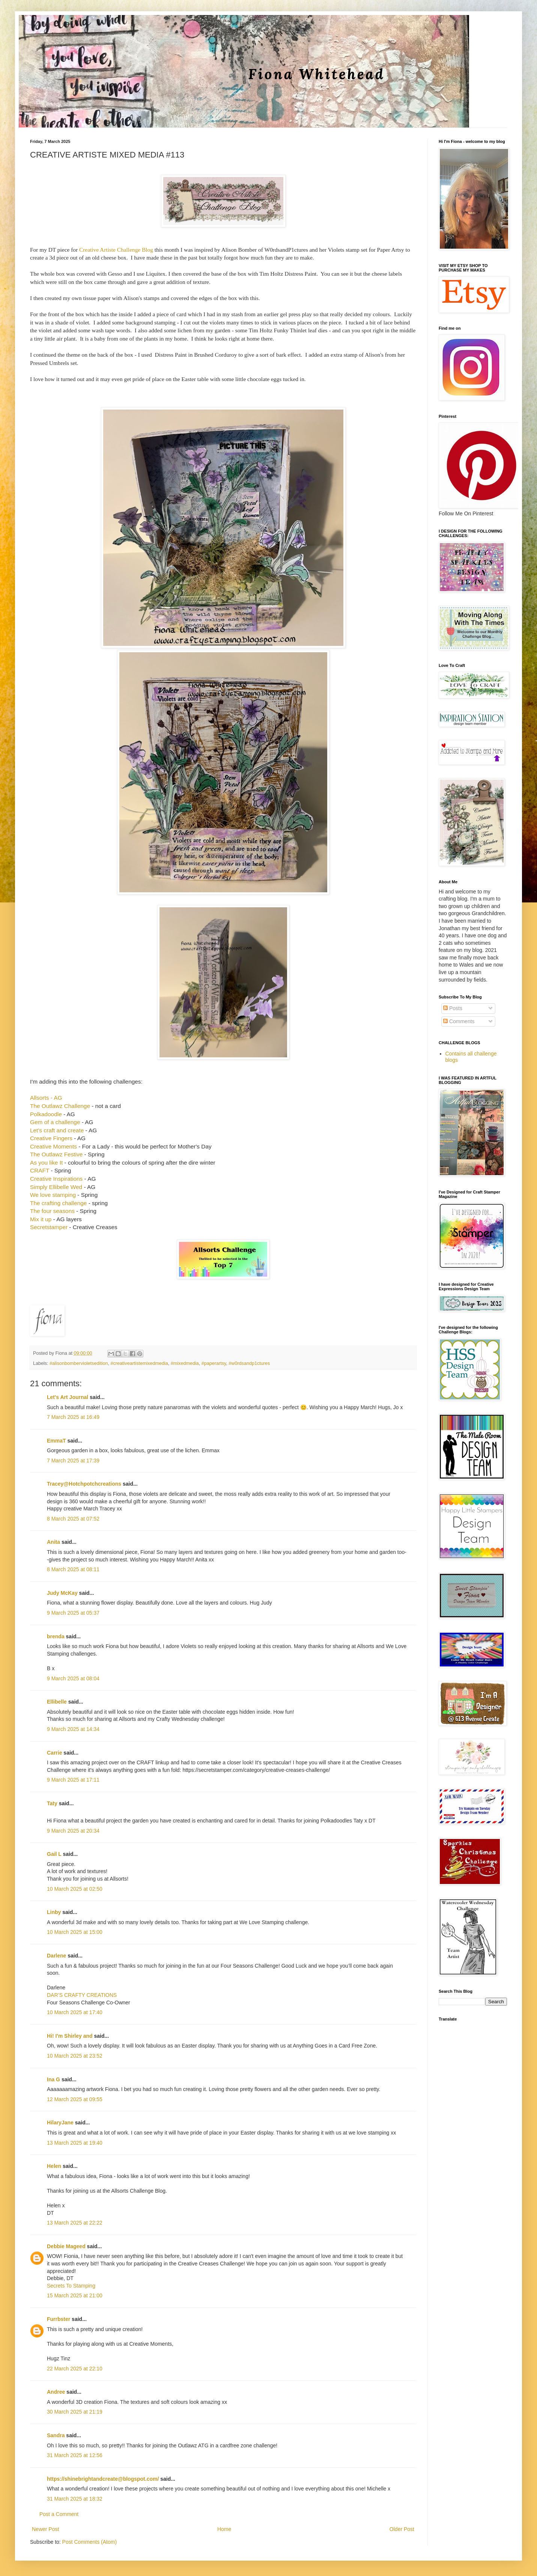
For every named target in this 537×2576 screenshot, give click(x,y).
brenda (56, 1636)
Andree (56, 2392)
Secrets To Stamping (71, 2286)
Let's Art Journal (67, 1397)
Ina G (53, 2079)
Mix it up (40, 1219)
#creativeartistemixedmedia (139, 1363)
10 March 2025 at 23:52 (74, 2056)
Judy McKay (62, 1593)
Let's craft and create (57, 1130)
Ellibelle (57, 1702)
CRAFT (40, 1170)
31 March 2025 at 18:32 (74, 2499)
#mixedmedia (185, 1363)
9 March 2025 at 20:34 (73, 1831)
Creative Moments (53, 1146)
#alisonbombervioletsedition (79, 1363)
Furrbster (58, 2319)
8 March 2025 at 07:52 (73, 1519)
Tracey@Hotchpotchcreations (84, 1484)
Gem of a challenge (55, 1122)
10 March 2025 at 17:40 (74, 2012)
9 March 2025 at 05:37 (73, 1613)
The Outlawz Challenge (60, 1106)
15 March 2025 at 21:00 (74, 2295)
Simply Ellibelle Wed (57, 1187)
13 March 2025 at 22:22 (74, 2223)
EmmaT (56, 1441)
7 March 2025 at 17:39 (73, 1461)
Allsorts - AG (47, 1097)
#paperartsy (214, 1363)
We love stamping (53, 1195)
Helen (54, 2166)
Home (224, 2529)
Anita (53, 1542)
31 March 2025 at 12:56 (74, 2455)
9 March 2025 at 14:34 (73, 1729)
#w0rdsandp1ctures (249, 1363)
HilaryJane (60, 2123)
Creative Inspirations (57, 1178)
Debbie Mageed (66, 2246)
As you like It (47, 1162)
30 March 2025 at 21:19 (74, 2412)
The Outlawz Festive (56, 1154)
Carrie (54, 1753)
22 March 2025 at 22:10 (74, 2369)
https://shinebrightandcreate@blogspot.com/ (103, 2479)
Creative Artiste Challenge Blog (116, 249)
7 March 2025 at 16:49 (73, 1417)
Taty (52, 1803)
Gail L (54, 1854)
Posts (452, 1008)
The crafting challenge (59, 1203)
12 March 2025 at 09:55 (74, 2099)
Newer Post (45, 2529)
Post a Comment (58, 2514)
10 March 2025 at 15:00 (74, 1932)
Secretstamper (49, 1227)
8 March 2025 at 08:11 (73, 1569)
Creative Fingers (52, 1138)
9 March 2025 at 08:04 (73, 1678)
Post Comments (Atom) (89, 2542)
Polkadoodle (46, 1114)
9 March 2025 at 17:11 (73, 1780)
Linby (54, 1912)
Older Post (402, 2529)
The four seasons (53, 1211)
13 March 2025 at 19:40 (74, 2143)
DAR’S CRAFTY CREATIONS (82, 1995)
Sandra (56, 2435)
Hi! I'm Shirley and (70, 2036)
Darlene (57, 1956)
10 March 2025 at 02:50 (74, 1889)
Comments (459, 1021)
